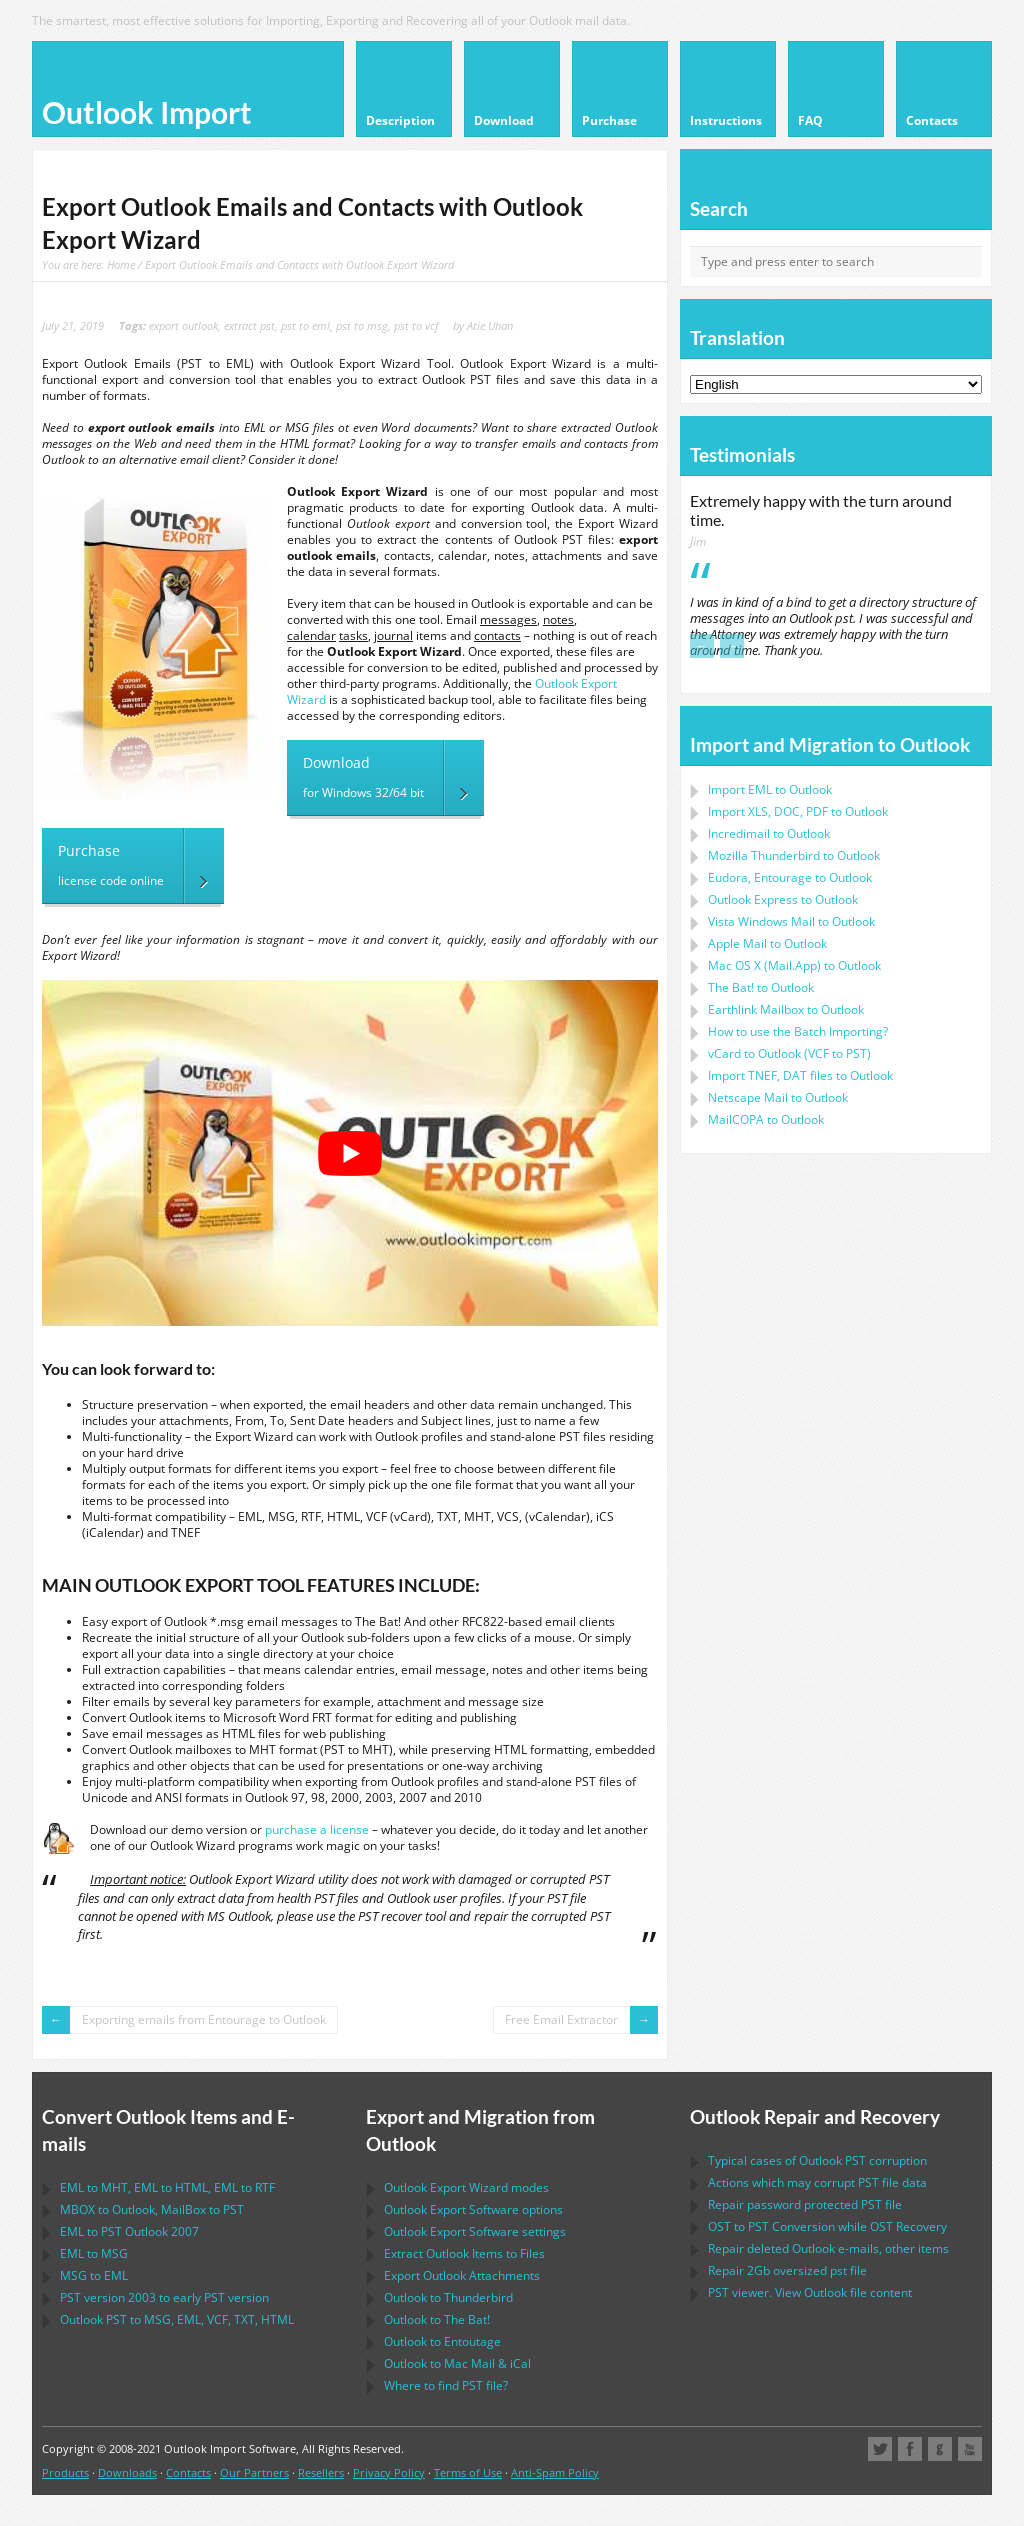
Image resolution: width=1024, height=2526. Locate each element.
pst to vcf (416, 325)
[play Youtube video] (350, 1153)
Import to (770, 789)
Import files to (800, 1075)
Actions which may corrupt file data (817, 2182)
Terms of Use (468, 2472)
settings (475, 2231)
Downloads (127, 2472)
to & (457, 2363)
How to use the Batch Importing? (798, 1031)
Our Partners (254, 2472)
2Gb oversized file (787, 2270)
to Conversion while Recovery (827, 2226)
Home (121, 264)
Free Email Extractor (561, 2019)
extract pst (249, 325)
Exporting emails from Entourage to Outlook (204, 2019)
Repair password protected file (805, 2204)
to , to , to (167, 2187)
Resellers (321, 2472)
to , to (152, 2209)
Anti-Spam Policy (555, 2472)
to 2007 (129, 2231)
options (473, 2209)
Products (65, 2472)
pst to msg (362, 325)
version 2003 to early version (164, 2297)
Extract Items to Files (464, 2253)
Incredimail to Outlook (769, 833)
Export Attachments (462, 2275)
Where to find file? (446, 2385)
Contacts (188, 2472)
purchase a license (317, 1829)
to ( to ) (789, 1053)
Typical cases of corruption (817, 2160)
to (794, 855)
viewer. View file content (810, 2292)
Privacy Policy (389, 2472)
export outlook (183, 325)
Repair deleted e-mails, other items (828, 2248)
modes (466, 2187)
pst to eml (305, 325)
